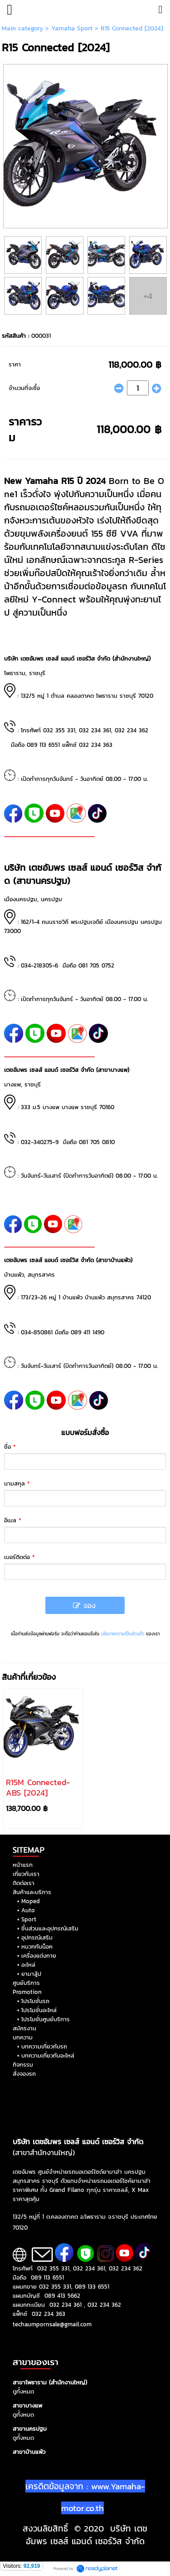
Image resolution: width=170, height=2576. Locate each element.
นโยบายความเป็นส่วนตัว (122, 1633)
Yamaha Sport (71, 28)
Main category (22, 28)
